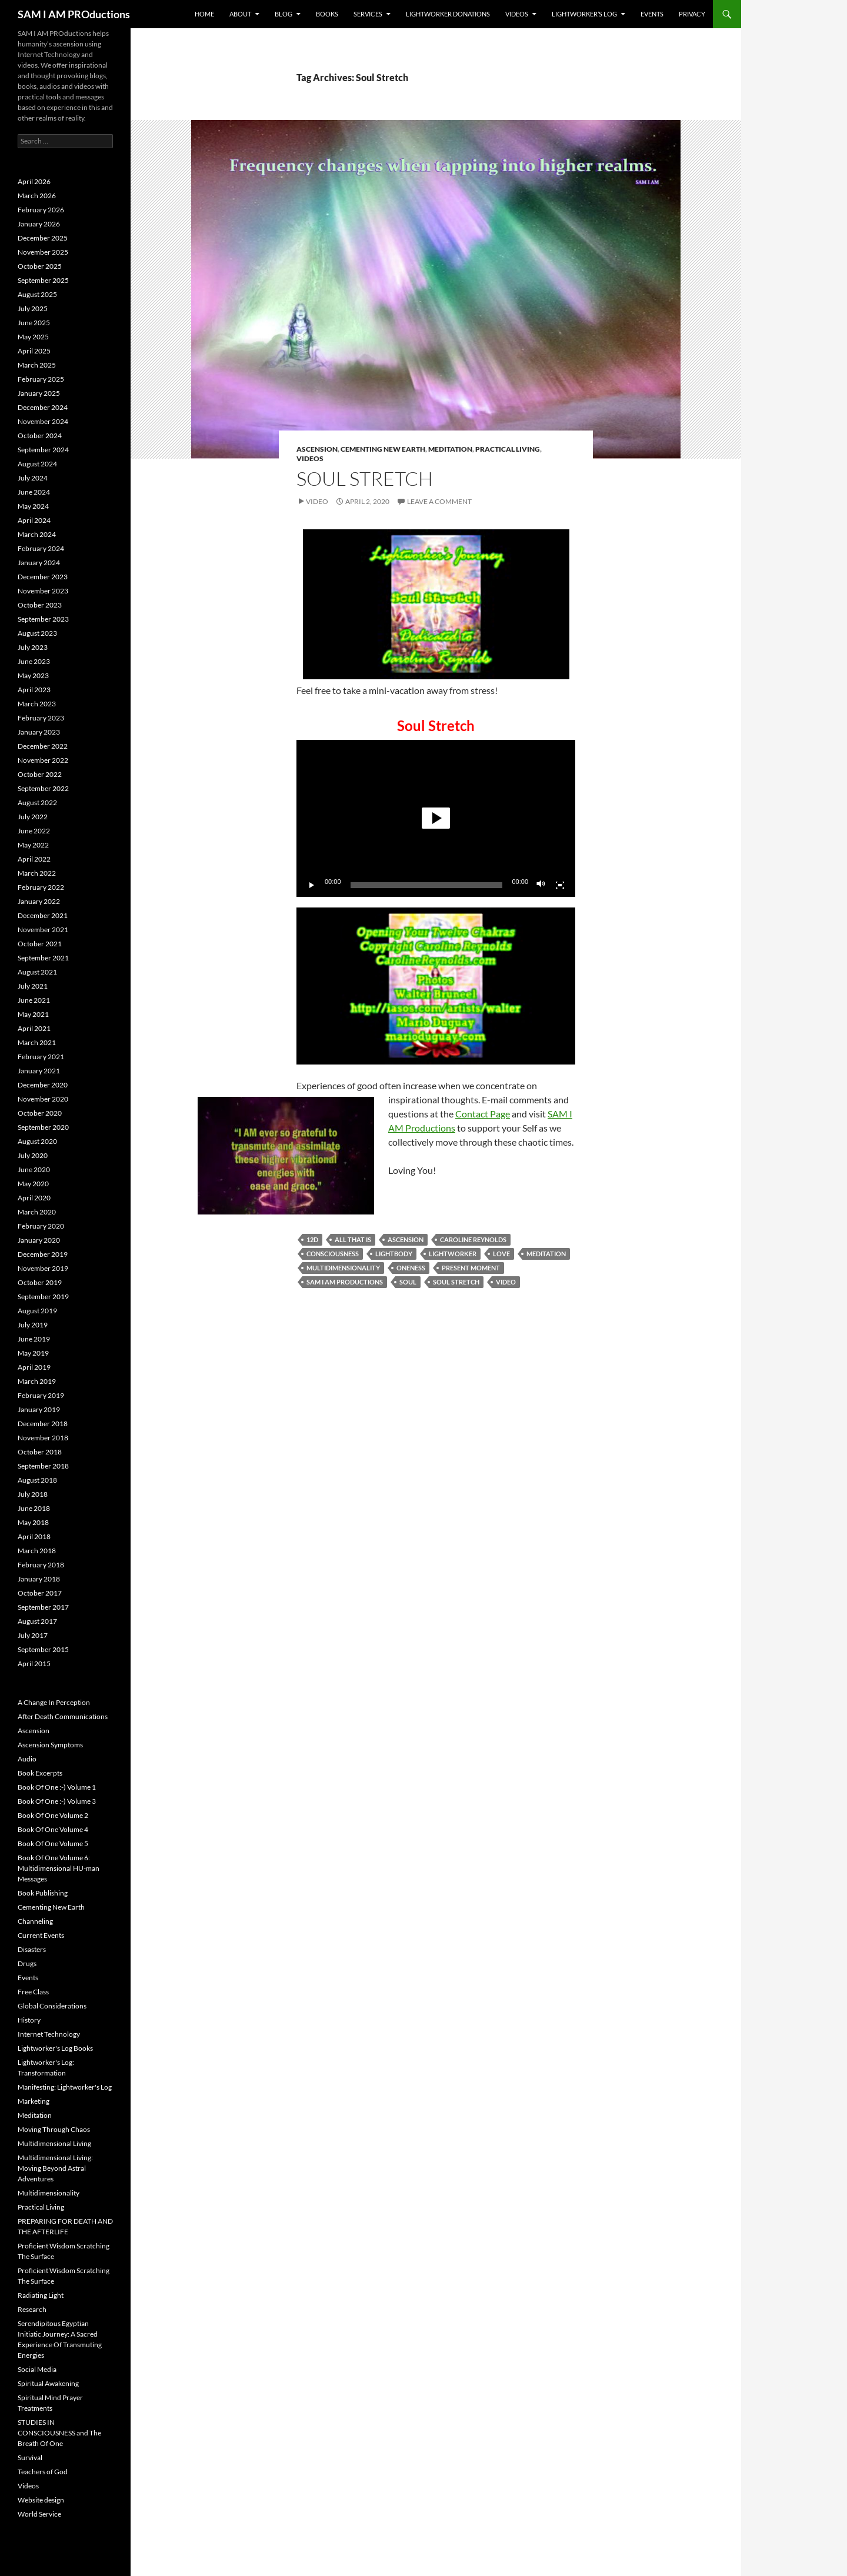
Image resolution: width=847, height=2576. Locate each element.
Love (501, 1253)
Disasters (32, 1949)
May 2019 (33, 1353)
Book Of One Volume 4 (53, 1829)
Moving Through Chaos (54, 2129)
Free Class (33, 1991)
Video (317, 501)
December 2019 (43, 1254)
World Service (39, 2514)
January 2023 (39, 732)
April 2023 (34, 689)
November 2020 (43, 1099)
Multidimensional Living (54, 2143)
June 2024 (34, 492)
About (240, 14)
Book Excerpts (40, 1773)
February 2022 (41, 887)
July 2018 (33, 1494)
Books (327, 14)
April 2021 (34, 1028)
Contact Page (482, 1113)
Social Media (37, 2369)
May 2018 (33, 1522)
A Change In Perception (54, 1702)
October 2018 (40, 1451)
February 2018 (41, 1564)
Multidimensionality (343, 1268)
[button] (436, 818)
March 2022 (37, 873)
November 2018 (43, 1437)
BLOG (283, 14)
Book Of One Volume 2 (53, 1815)
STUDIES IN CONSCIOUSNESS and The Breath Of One (59, 2433)
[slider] (427, 885)
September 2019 (43, 1296)
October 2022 (40, 774)
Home (204, 14)
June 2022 (34, 830)
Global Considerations (52, 2005)
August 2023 (37, 633)
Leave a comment (439, 501)
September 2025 (43, 280)
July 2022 (33, 816)
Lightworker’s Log (584, 14)
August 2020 (37, 1141)
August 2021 (37, 971)
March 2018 (37, 1550)
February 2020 (41, 1226)
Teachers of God (43, 2471)
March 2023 (37, 703)
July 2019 (33, 1324)
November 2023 (43, 590)
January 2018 (39, 1578)
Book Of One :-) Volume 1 (57, 1787)
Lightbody (393, 1253)
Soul (407, 1282)
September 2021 (43, 957)
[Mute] (541, 885)
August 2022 (37, 802)
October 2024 (40, 435)
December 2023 (43, 576)
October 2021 (40, 943)
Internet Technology (49, 2034)
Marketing (33, 2101)
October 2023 (40, 604)
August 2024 (37, 463)
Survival (30, 2457)
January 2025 (39, 393)
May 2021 (33, 1014)
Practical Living (507, 449)
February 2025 (41, 379)
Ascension (317, 449)
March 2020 (37, 1211)
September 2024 (43, 449)
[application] (435, 818)
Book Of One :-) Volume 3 (57, 1801)
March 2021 (37, 1042)
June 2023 (34, 661)
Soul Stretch (364, 478)
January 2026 (39, 223)
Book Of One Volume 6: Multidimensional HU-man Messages (58, 1868)
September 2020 (43, 1127)
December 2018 (43, 1423)
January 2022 (39, 901)
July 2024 (33, 477)
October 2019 (40, 1282)
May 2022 (33, 844)
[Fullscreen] (560, 885)
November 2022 (43, 760)
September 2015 (43, 1649)
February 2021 (41, 1056)
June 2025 (34, 322)
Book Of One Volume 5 (53, 1843)
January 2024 (39, 562)
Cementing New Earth (383, 449)
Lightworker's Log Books (55, 2048)
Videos (516, 14)
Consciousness (332, 1253)
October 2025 (40, 266)
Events (652, 14)
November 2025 (43, 252)
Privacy (692, 14)
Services (368, 14)
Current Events (41, 1935)
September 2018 (43, 1465)
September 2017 (43, 1607)
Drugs (27, 1963)
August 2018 (37, 1480)
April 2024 (34, 520)
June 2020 (34, 1169)
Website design (41, 2499)
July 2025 (33, 308)
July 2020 (33, 1155)
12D (312, 1239)
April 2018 (34, 1536)
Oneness (410, 1268)
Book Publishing (43, 1892)
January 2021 (39, 1070)
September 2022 (43, 788)
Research (32, 2309)
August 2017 (37, 1621)
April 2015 (34, 1663)
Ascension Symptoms (50, 1744)
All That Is (353, 1239)
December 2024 (43, 407)
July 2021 (33, 986)
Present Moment (471, 1268)
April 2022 (34, 859)
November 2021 (43, 929)
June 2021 (34, 1000)
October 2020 (40, 1113)
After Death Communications (63, 1716)
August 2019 (37, 1310)
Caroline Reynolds (473, 1239)
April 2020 (34, 1197)
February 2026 (41, 209)
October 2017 (40, 1593)
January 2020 (39, 1240)
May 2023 (33, 675)
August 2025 (37, 294)
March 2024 (37, 534)
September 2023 (43, 619)
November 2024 (43, 421)
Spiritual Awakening (48, 2383)
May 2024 (33, 506)
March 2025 (37, 365)
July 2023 (33, 647)
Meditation (450, 449)
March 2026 (37, 195)
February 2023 (41, 717)
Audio (27, 1758)
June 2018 (34, 1508)
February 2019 (41, 1395)
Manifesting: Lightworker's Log (65, 2087)
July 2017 (33, 1635)
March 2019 (37, 1381)
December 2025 (43, 237)
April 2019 (34, 1367)
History (29, 2020)
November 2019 (43, 1268)
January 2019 (39, 1409)
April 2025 (34, 350)
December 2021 (43, 915)
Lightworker (452, 1253)
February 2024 (41, 548)
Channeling (35, 1921)
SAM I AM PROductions (74, 14)
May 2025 (33, 336)
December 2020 (43, 1084)
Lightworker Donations (448, 14)
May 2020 (33, 1183)
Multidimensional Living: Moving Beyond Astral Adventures (55, 2168)
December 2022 (43, 746)
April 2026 (34, 181)
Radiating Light (41, 2295)
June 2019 (34, 1338)
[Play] (312, 885)
